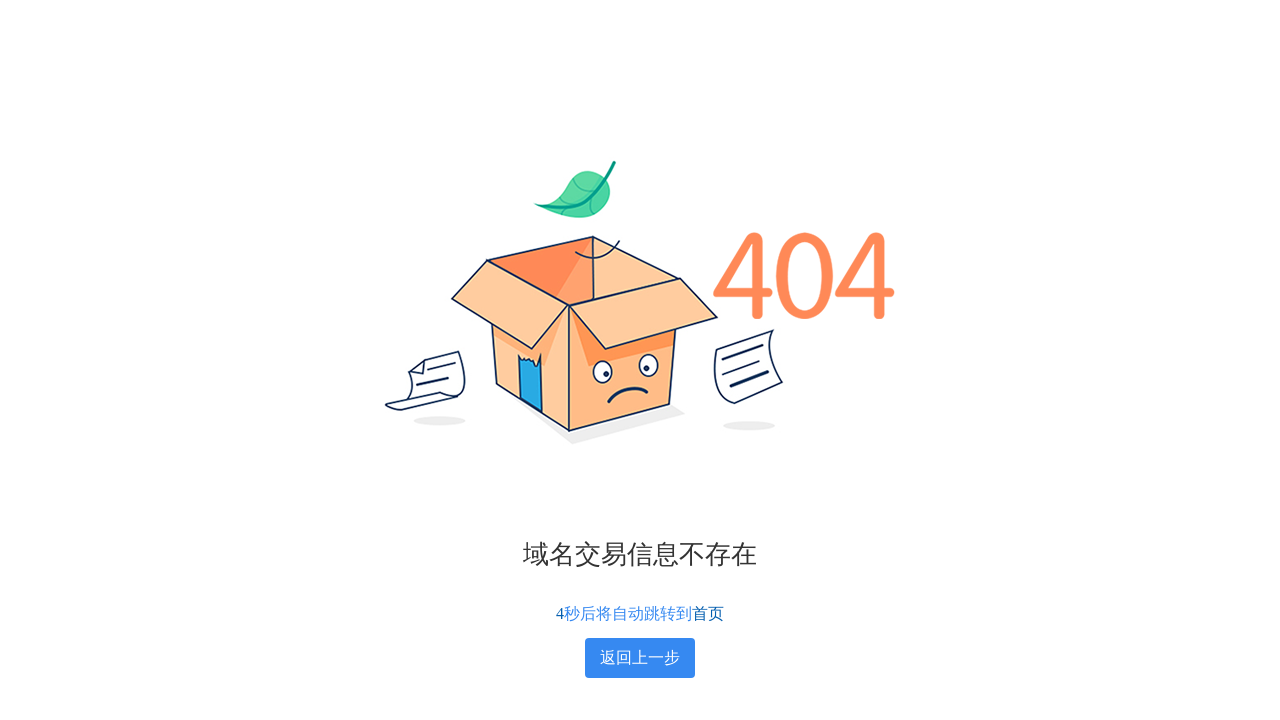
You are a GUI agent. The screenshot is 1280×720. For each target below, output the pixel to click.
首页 (708, 613)
